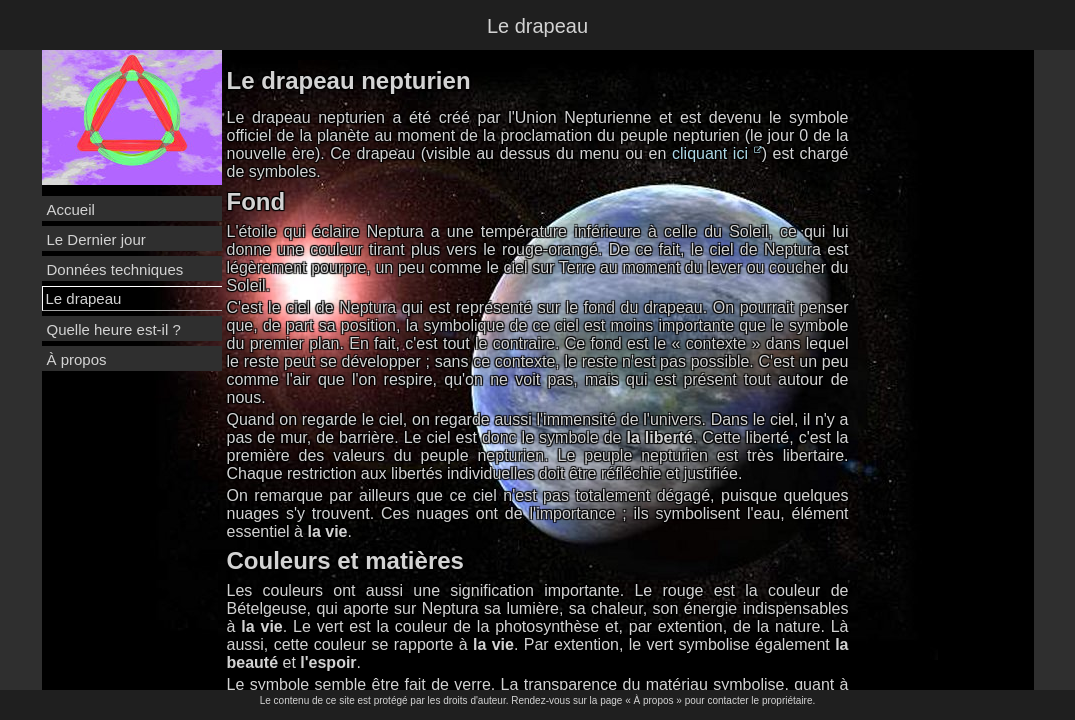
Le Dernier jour (96, 239)
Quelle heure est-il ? (114, 329)
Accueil (71, 209)
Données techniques (115, 269)
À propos (77, 359)
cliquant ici (717, 153)
